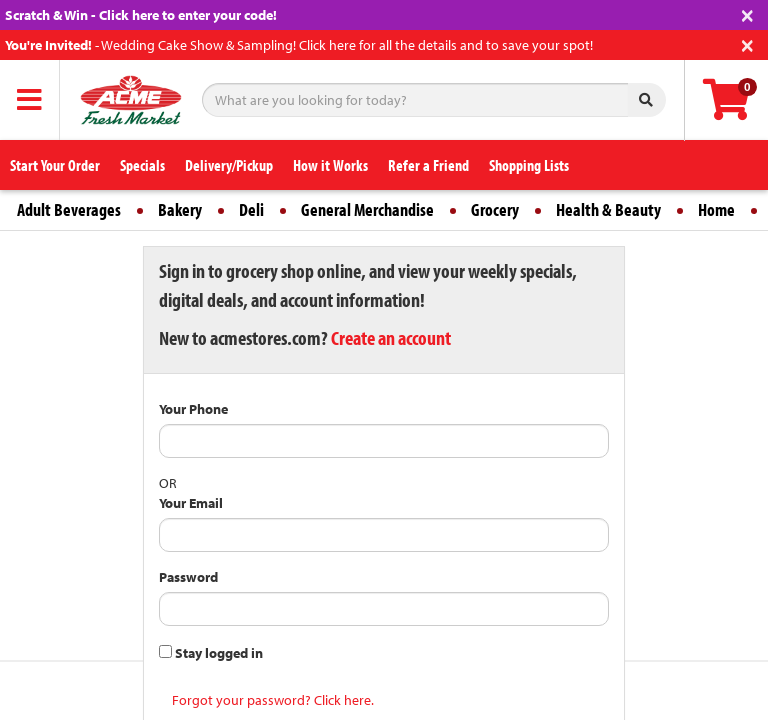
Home (716, 209)
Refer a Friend (428, 165)
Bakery (180, 209)
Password (188, 577)
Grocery (495, 209)
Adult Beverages (69, 209)
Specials (142, 165)
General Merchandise (367, 209)
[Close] (747, 13)
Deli (251, 209)
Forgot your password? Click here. (273, 700)
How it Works (330, 165)
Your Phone (193, 409)
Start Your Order (55, 165)
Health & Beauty (608, 209)
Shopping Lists (529, 165)
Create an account (391, 337)
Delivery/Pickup (229, 165)
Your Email (191, 503)
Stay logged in (211, 653)
